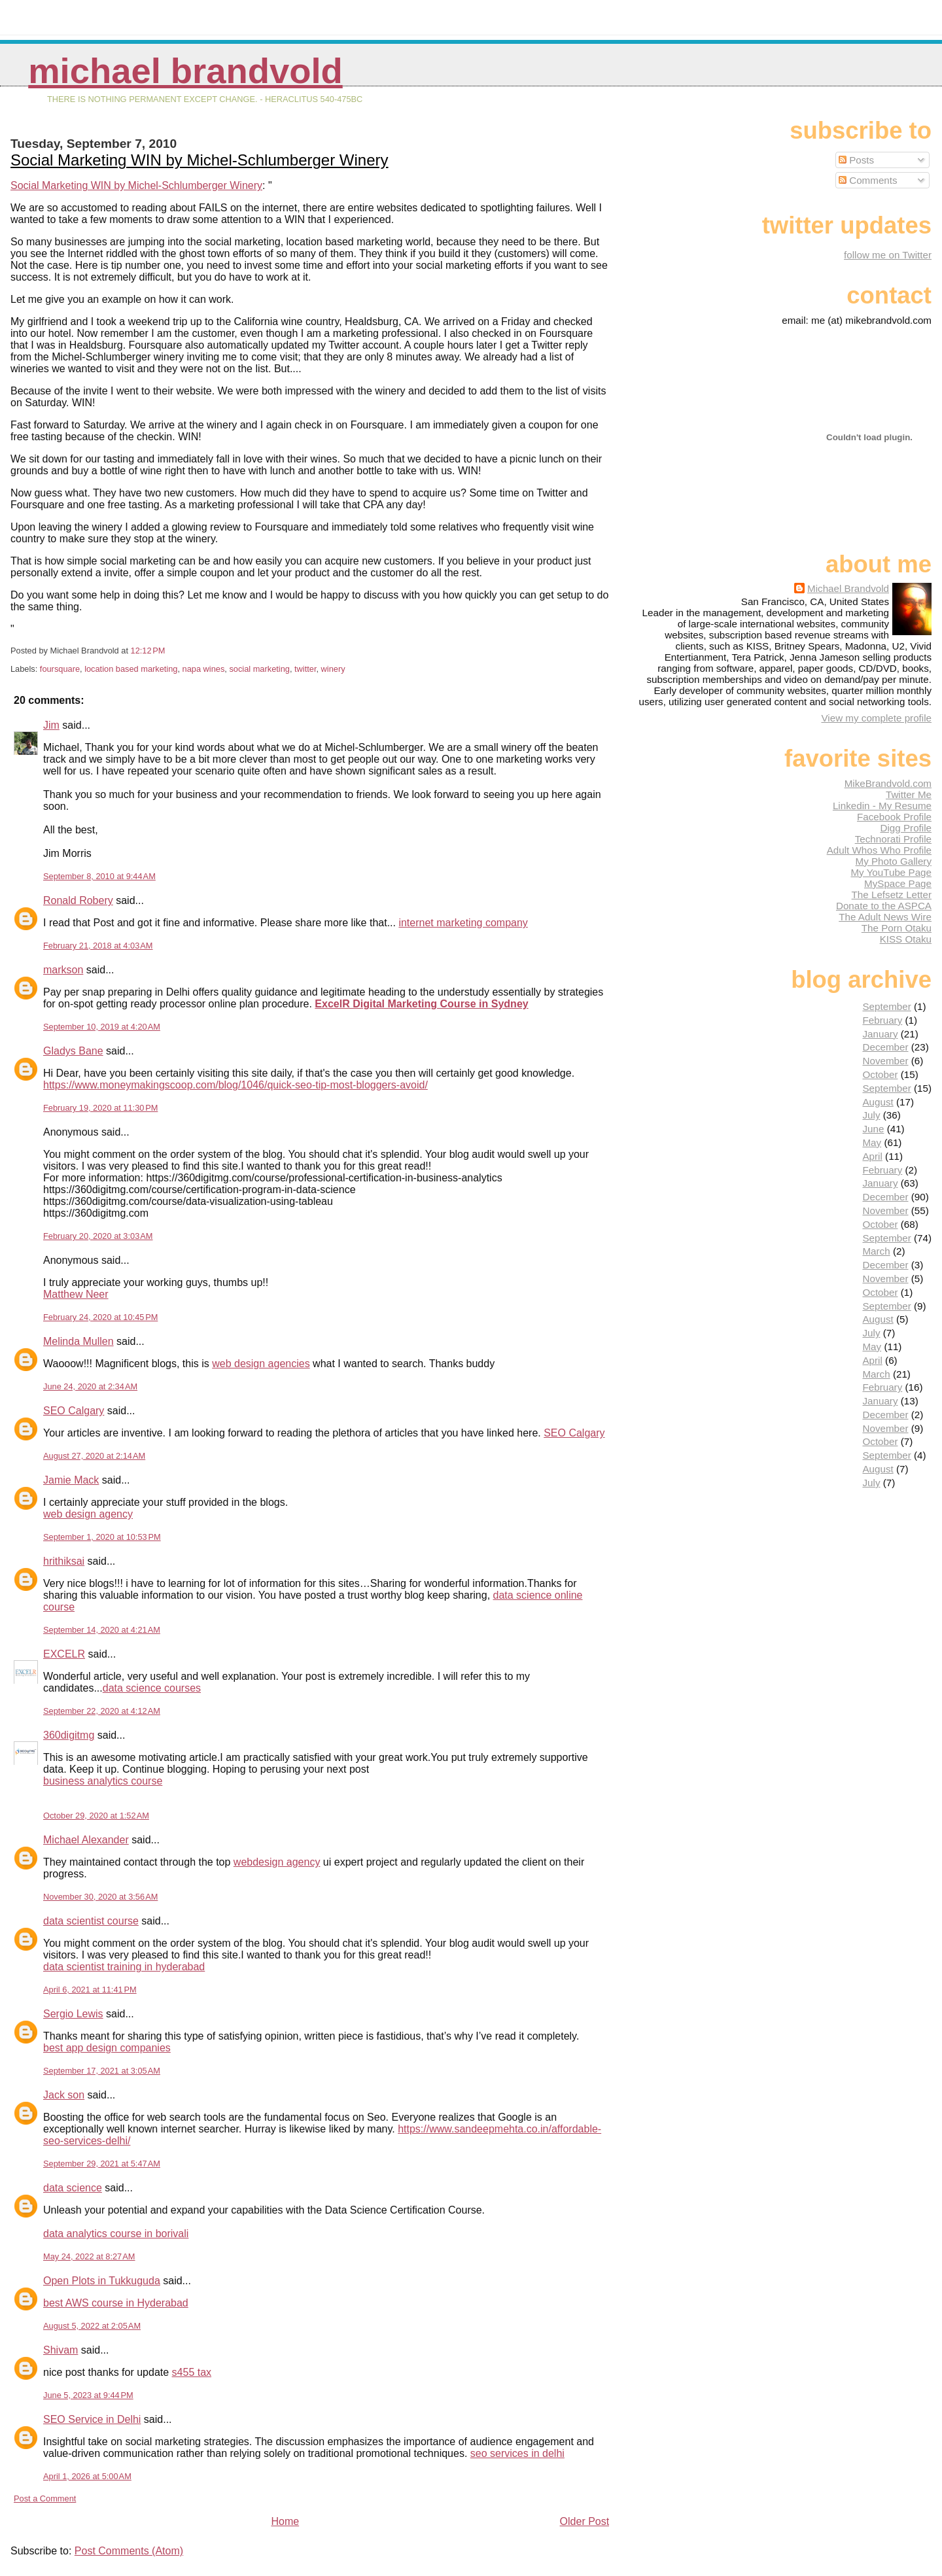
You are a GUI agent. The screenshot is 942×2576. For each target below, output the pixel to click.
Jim (51, 725)
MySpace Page (898, 883)
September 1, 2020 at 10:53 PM (102, 1537)
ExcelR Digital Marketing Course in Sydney (421, 1003)
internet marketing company (462, 922)
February (882, 1020)
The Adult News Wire (885, 916)
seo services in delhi (517, 2453)
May (871, 1142)
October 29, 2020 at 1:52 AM (96, 1815)
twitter (305, 669)
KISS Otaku (906, 939)
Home (285, 2521)
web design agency (88, 1514)
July (871, 1115)
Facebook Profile (894, 816)
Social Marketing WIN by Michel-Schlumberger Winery (199, 160)
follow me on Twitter (888, 254)
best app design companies (107, 2047)
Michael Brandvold (185, 71)
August (877, 1101)
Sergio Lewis (73, 2013)
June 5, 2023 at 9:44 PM (88, 2395)
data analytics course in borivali (115, 2233)
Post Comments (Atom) (129, 2550)
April (872, 1156)
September (886, 1006)
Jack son (63, 2094)
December (885, 1047)
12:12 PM (148, 650)
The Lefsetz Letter (892, 894)
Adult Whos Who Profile (879, 850)
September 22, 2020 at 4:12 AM (101, 1711)
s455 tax (191, 2372)
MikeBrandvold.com (888, 783)
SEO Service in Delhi (92, 2419)
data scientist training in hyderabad (124, 1966)
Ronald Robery (78, 900)
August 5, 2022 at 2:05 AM (92, 2326)
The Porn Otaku (897, 927)
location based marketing (130, 669)
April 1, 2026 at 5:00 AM (87, 2476)
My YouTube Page (891, 872)
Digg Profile (906, 827)
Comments (868, 180)
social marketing (259, 669)
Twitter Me (909, 794)
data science (72, 2187)
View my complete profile (876, 717)
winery (333, 669)
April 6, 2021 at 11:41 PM (90, 1989)
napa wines (204, 669)
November (885, 1060)
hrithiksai (63, 1561)
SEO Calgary (73, 1410)
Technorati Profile (893, 838)
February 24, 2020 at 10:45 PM (100, 1317)
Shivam (60, 2350)
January (880, 1033)
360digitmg (68, 1735)
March (876, 1251)
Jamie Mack (71, 1480)
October (880, 1074)
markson (63, 969)
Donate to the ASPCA (884, 905)
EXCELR (64, 1654)
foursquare (60, 669)
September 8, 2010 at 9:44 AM (99, 876)
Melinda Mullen (78, 1341)
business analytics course (102, 1780)
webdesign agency (277, 1862)
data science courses (152, 1688)
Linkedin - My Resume (882, 805)
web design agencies (260, 1363)
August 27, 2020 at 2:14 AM (94, 1456)
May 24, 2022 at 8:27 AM (89, 2256)
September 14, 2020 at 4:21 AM (101, 1630)
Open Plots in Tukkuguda (101, 2280)
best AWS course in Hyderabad (115, 2302)
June (873, 1128)
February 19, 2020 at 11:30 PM (100, 1108)
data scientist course (91, 1920)
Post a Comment (45, 2498)
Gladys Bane (73, 1050)
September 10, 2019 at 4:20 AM (101, 1027)
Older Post (585, 2521)
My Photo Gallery (894, 861)
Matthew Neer (76, 1294)
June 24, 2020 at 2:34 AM (90, 1386)
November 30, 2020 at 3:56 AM (100, 1897)
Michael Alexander (86, 1839)
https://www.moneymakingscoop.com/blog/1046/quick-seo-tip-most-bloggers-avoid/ (235, 1084)
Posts (856, 159)
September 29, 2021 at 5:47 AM (101, 2163)
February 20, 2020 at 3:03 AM (98, 1236)
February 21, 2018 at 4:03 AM (98, 945)
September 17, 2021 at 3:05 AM (101, 2071)
